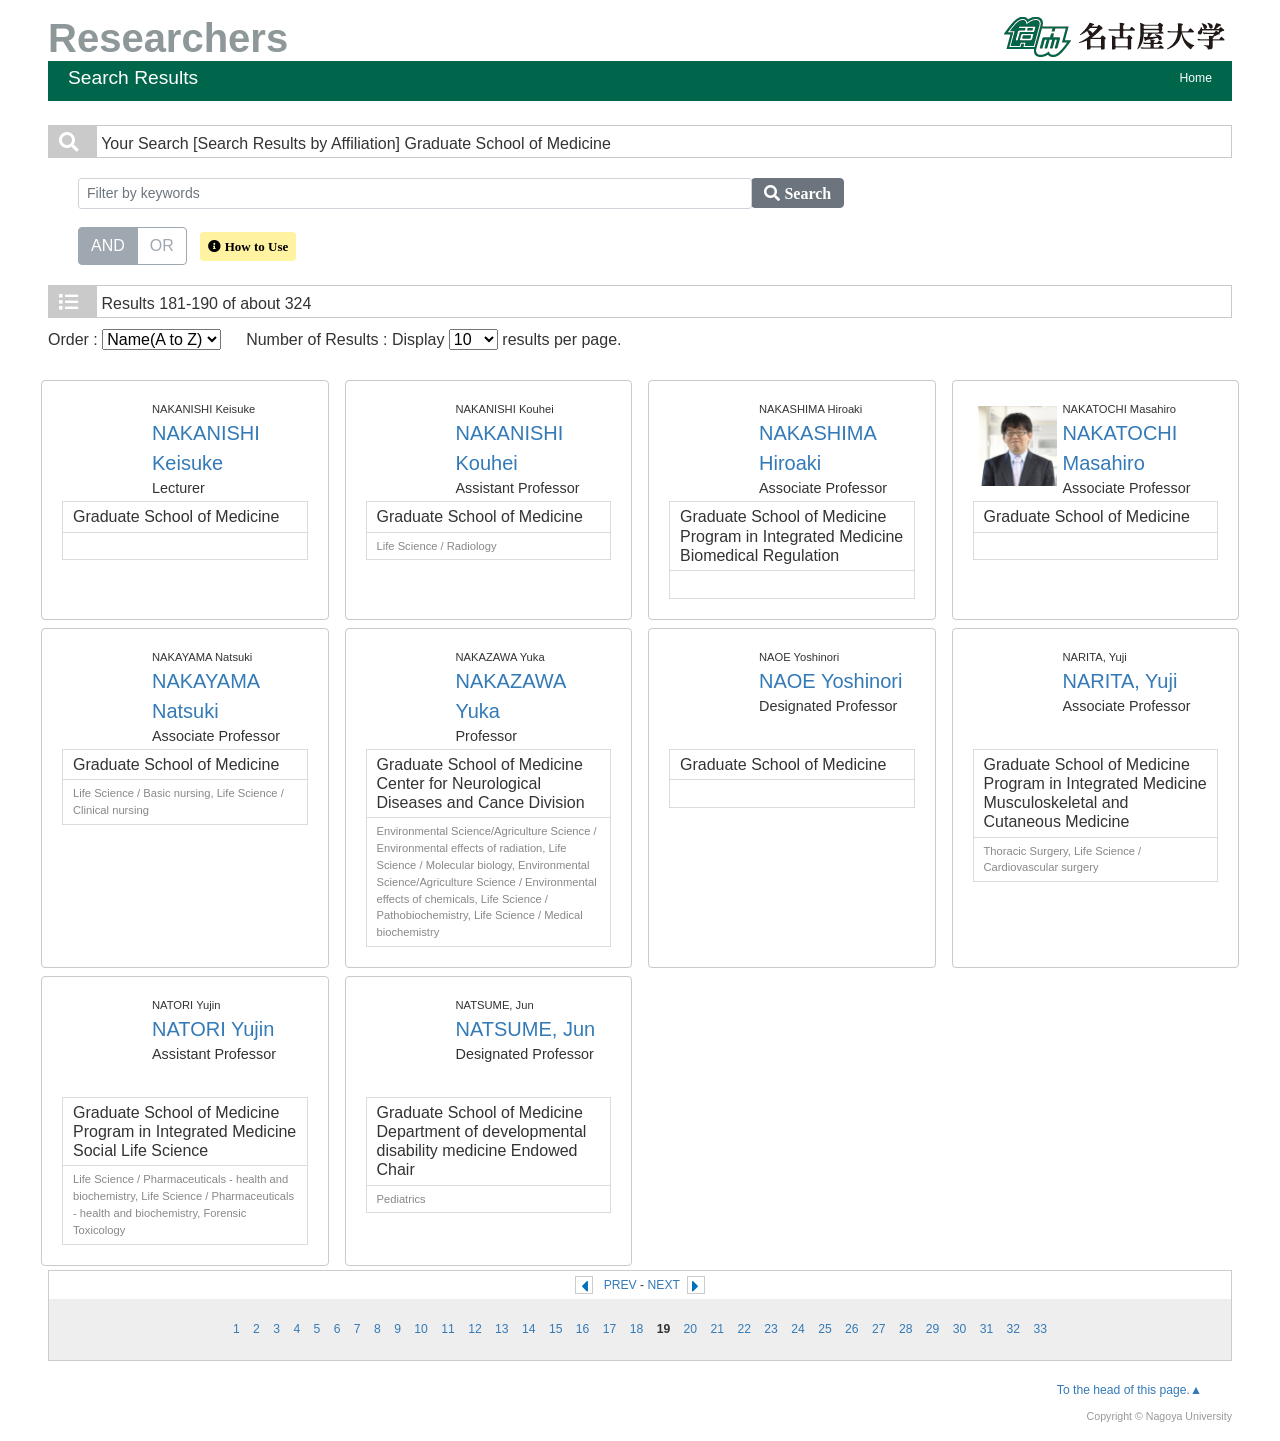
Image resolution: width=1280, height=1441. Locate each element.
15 (556, 1329)
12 (475, 1329)
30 (960, 1329)
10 (421, 1329)
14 (529, 1329)
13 (502, 1329)
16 (583, 1329)
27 (879, 1329)
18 (637, 1329)
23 (771, 1329)
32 (1014, 1329)
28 (906, 1329)
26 (852, 1329)
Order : (134, 339)
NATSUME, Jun (526, 1029)
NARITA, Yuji (1120, 681)
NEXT (664, 1285)
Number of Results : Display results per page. (433, 339)
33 (1041, 1329)
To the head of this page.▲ (1129, 1390)
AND (108, 244)
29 (933, 1329)
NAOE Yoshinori (830, 681)
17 (610, 1329)
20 (691, 1329)
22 (744, 1329)
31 (987, 1329)
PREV (620, 1285)
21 (717, 1329)
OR (162, 244)
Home (1196, 78)
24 (798, 1329)
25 (825, 1329)
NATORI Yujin (213, 1029)
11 (448, 1329)
